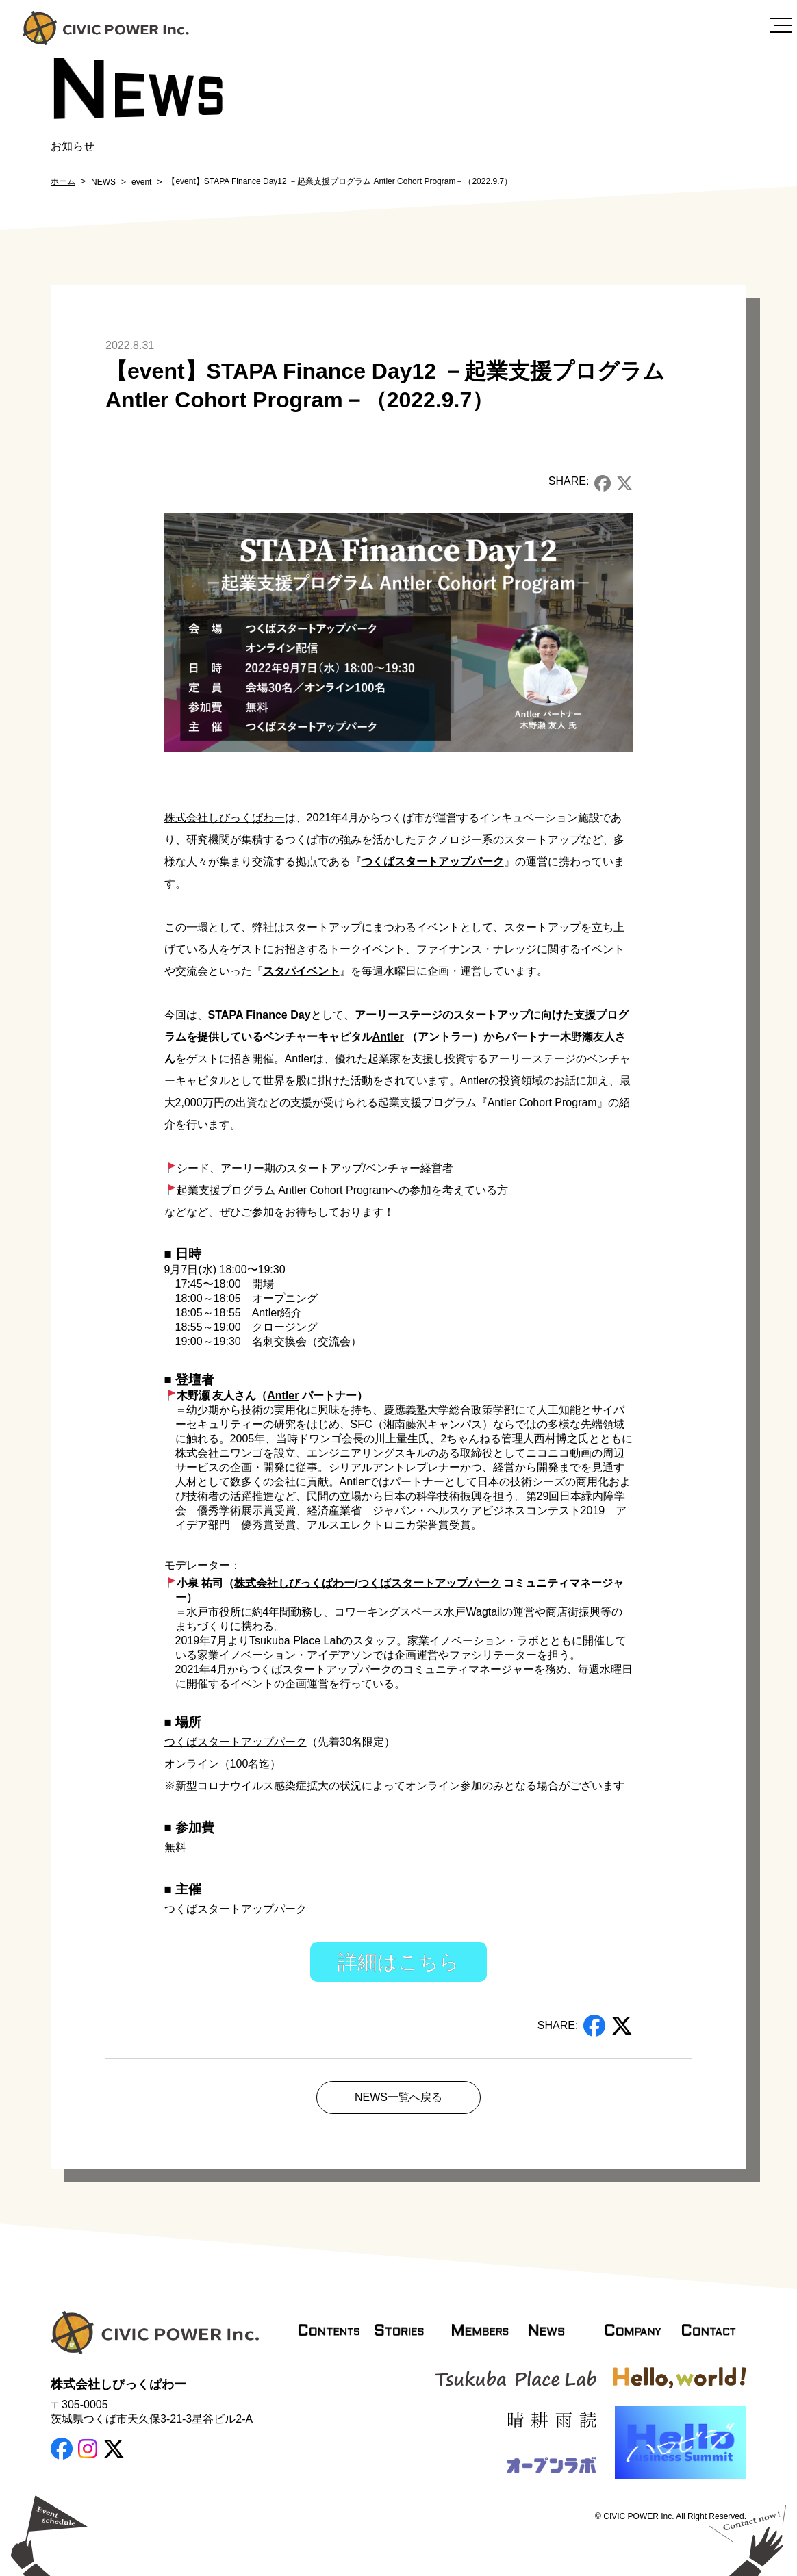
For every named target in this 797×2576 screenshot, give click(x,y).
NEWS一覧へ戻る (398, 2097)
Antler (388, 1037)
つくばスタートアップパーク (433, 861)
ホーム (63, 181)
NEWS (103, 182)
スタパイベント (301, 971)
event (141, 182)
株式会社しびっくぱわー (224, 818)
